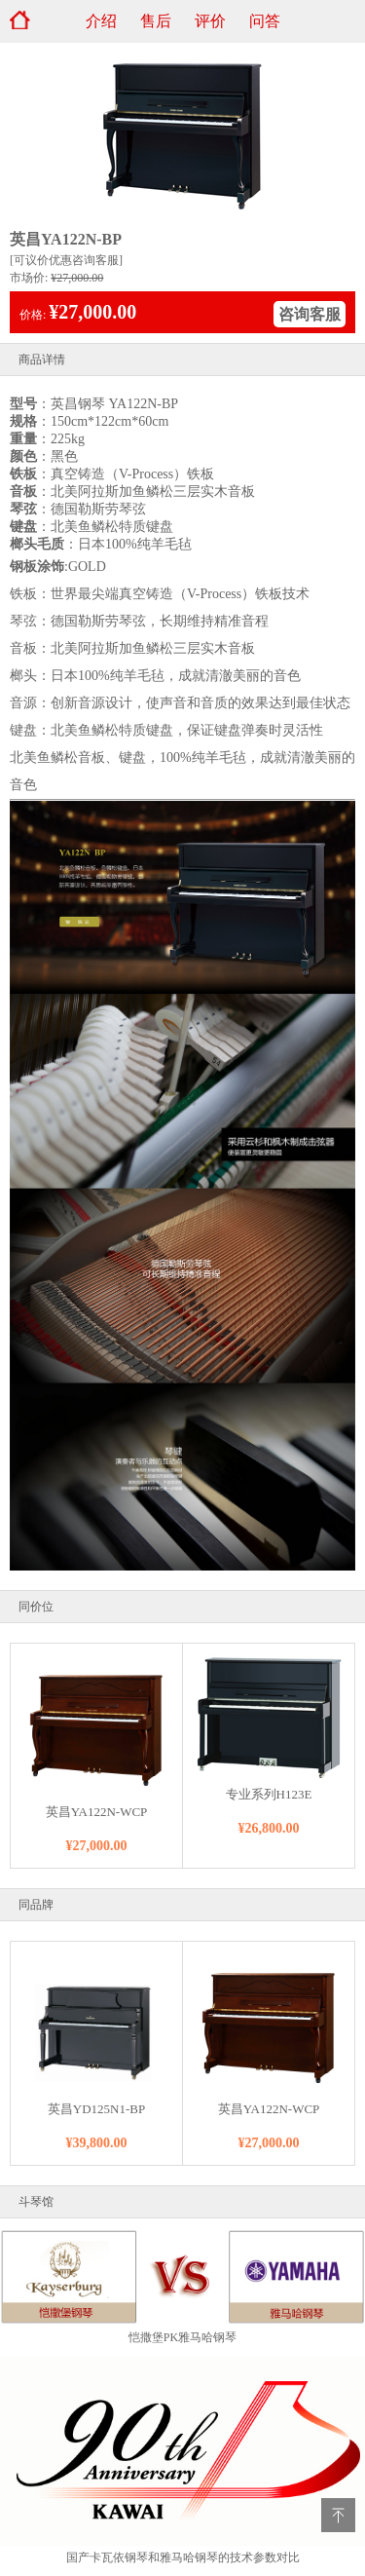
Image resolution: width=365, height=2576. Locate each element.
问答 (264, 21)
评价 (210, 21)
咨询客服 (309, 314)
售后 (155, 21)
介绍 (101, 21)
